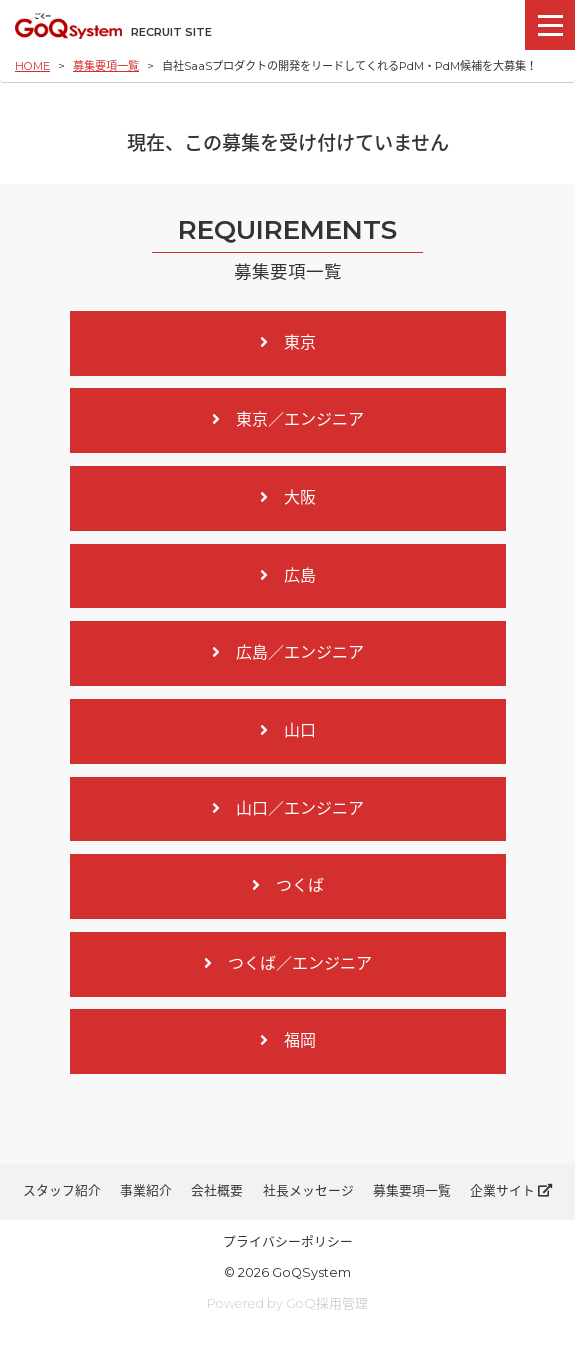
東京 (288, 342)
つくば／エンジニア (288, 963)
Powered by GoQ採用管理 (287, 1303)
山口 (288, 730)
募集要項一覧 (106, 66)
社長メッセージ (308, 1190)
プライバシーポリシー (288, 1241)
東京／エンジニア (288, 419)
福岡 (288, 1040)
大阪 (288, 497)
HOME (32, 66)
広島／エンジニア (288, 652)
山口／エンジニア (288, 808)
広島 (288, 575)
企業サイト (511, 1190)
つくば (288, 885)
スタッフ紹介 (62, 1190)
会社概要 (217, 1190)
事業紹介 (146, 1190)
